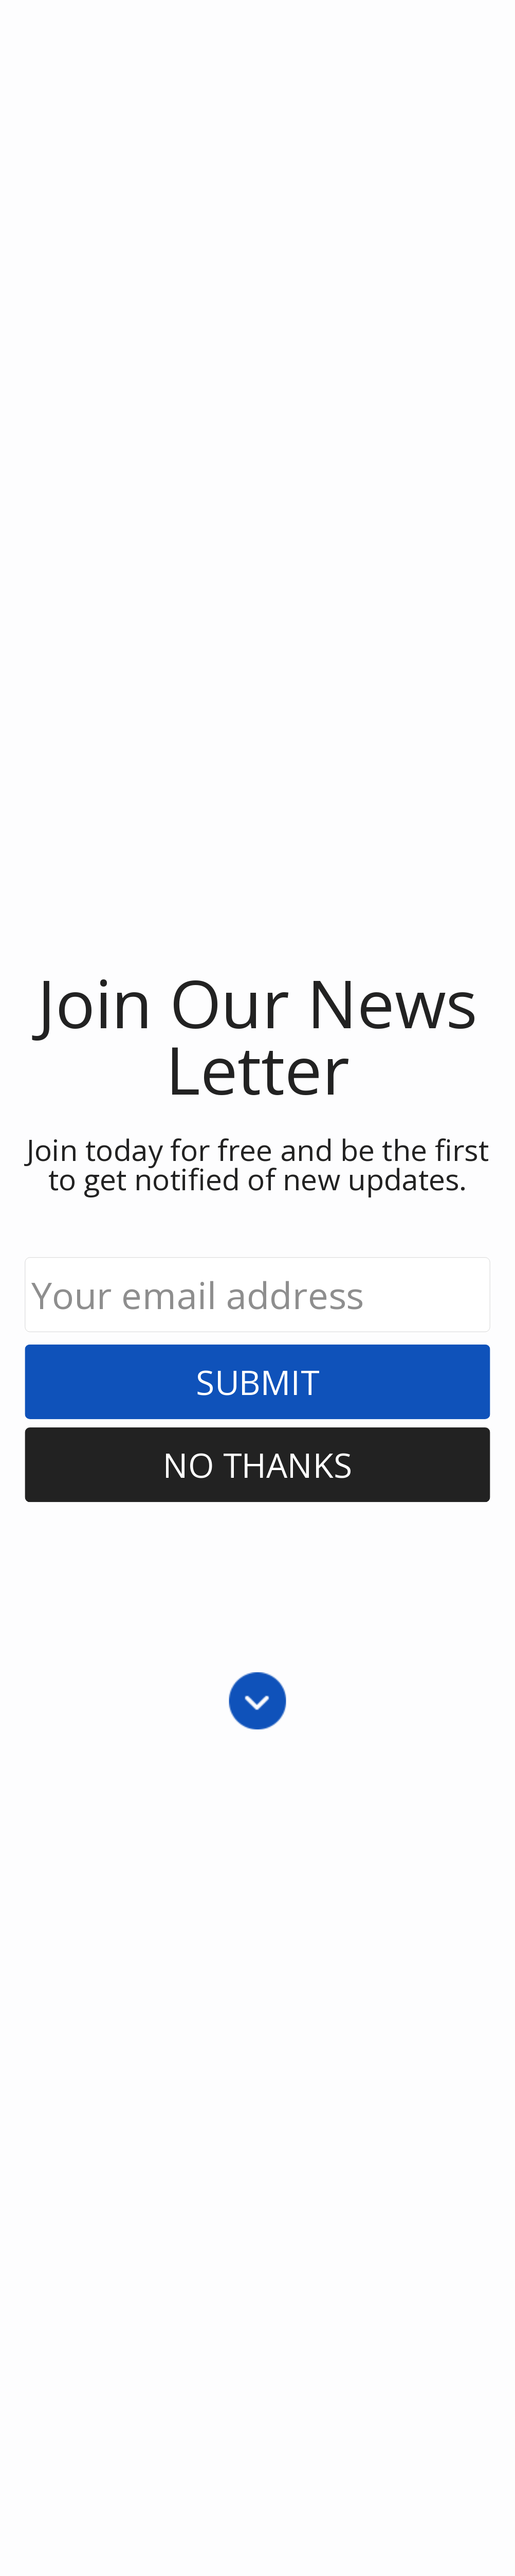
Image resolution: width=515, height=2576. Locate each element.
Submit (257, 1382)
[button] (257, 1035)
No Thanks (258, 1465)
